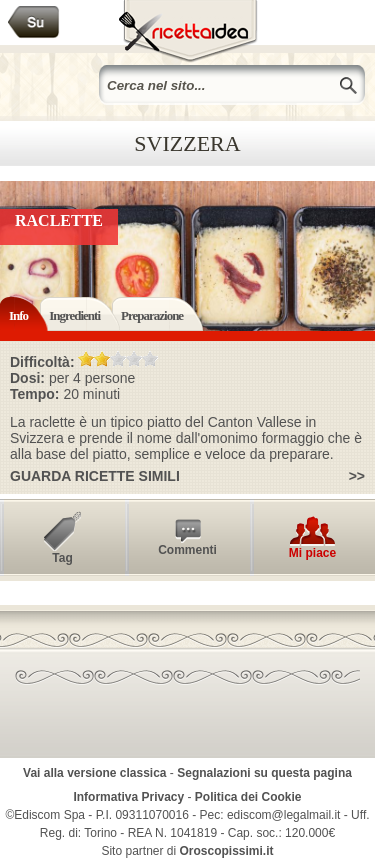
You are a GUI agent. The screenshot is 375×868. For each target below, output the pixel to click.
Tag (62, 558)
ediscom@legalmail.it (284, 815)
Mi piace (312, 553)
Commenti (187, 550)
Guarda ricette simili (95, 476)
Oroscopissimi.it (227, 851)
